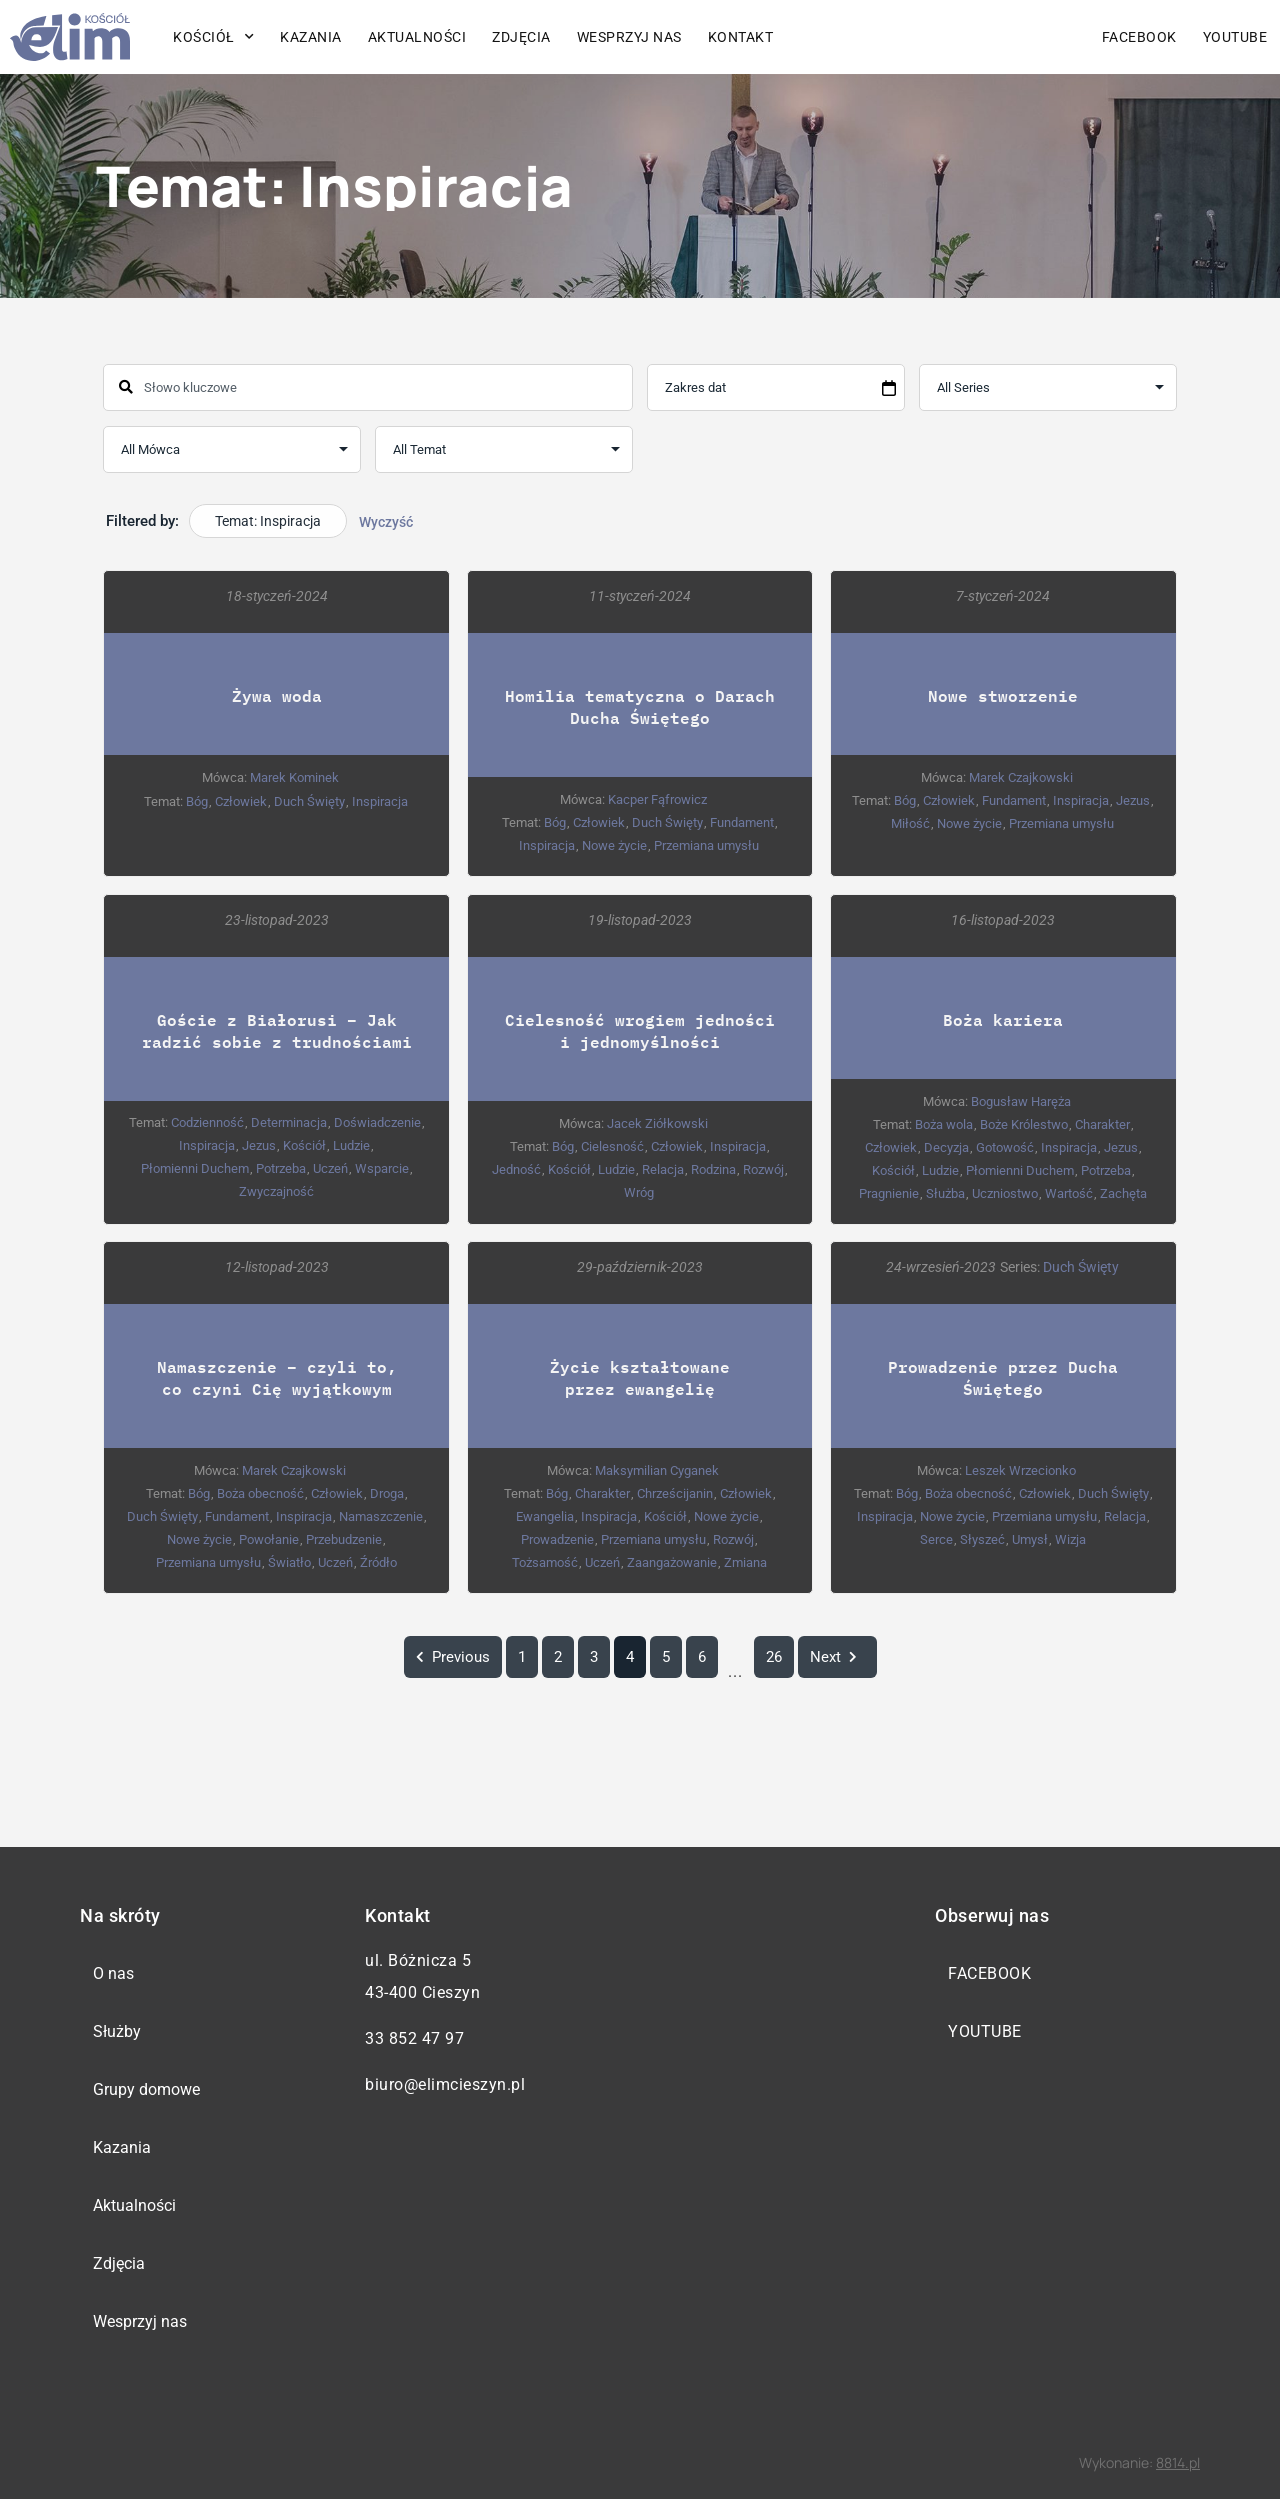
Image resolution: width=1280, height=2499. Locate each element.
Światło (289, 1561)
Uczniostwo (1005, 1192)
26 (774, 1657)
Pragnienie (889, 1192)
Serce (936, 1538)
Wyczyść (386, 522)
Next (837, 1657)
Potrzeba (281, 1167)
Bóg (197, 801)
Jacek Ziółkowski (657, 1122)
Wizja (1070, 1538)
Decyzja (946, 1146)
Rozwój (763, 1168)
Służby (117, 2031)
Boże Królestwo (1024, 1123)
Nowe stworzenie (1003, 695)
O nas (113, 1973)
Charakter (1102, 1123)
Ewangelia (545, 1515)
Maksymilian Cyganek (657, 1469)
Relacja (663, 1168)
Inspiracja (380, 801)
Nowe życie (614, 845)
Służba (945, 1192)
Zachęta (1123, 1192)
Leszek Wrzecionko (1020, 1469)
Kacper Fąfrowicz (657, 799)
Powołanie (269, 1538)
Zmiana (745, 1561)
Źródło (378, 1561)
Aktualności (417, 37)
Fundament (742, 822)
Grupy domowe (146, 2089)
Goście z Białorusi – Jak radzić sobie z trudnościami (277, 1029)
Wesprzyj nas (629, 37)
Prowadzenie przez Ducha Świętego (1003, 1376)
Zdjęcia (521, 37)
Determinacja (289, 1121)
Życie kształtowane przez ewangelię (640, 1376)
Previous (453, 1657)
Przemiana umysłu (706, 845)
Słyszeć (982, 1538)
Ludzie (351, 1144)
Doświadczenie (377, 1121)
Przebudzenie (344, 1538)
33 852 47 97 (414, 2038)
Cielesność (612, 1145)
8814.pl (1178, 2462)
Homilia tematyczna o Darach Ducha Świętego (640, 706)
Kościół (213, 37)
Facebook (1139, 37)
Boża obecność (260, 1492)
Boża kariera (1003, 1018)
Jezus (1133, 800)
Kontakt (741, 37)
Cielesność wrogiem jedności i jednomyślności (640, 1029)
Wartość (1069, 1192)
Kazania (311, 37)
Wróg (639, 1191)
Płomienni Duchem (195, 1167)
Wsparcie (382, 1167)
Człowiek (241, 801)
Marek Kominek (294, 777)
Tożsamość (545, 1561)
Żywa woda (277, 695)
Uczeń (330, 1167)
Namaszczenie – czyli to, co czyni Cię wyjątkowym (277, 1376)
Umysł (1030, 1538)
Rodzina (713, 1168)
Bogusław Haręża (1021, 1100)
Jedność (516, 1168)
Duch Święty (309, 801)
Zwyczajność (276, 1190)
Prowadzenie (557, 1538)
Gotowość (1005, 1146)
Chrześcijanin (675, 1492)
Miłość (910, 823)
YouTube (1235, 37)
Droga (387, 1492)
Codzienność (207, 1121)
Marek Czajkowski (1021, 777)
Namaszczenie (381, 1515)
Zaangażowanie (672, 1561)
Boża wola (944, 1123)
